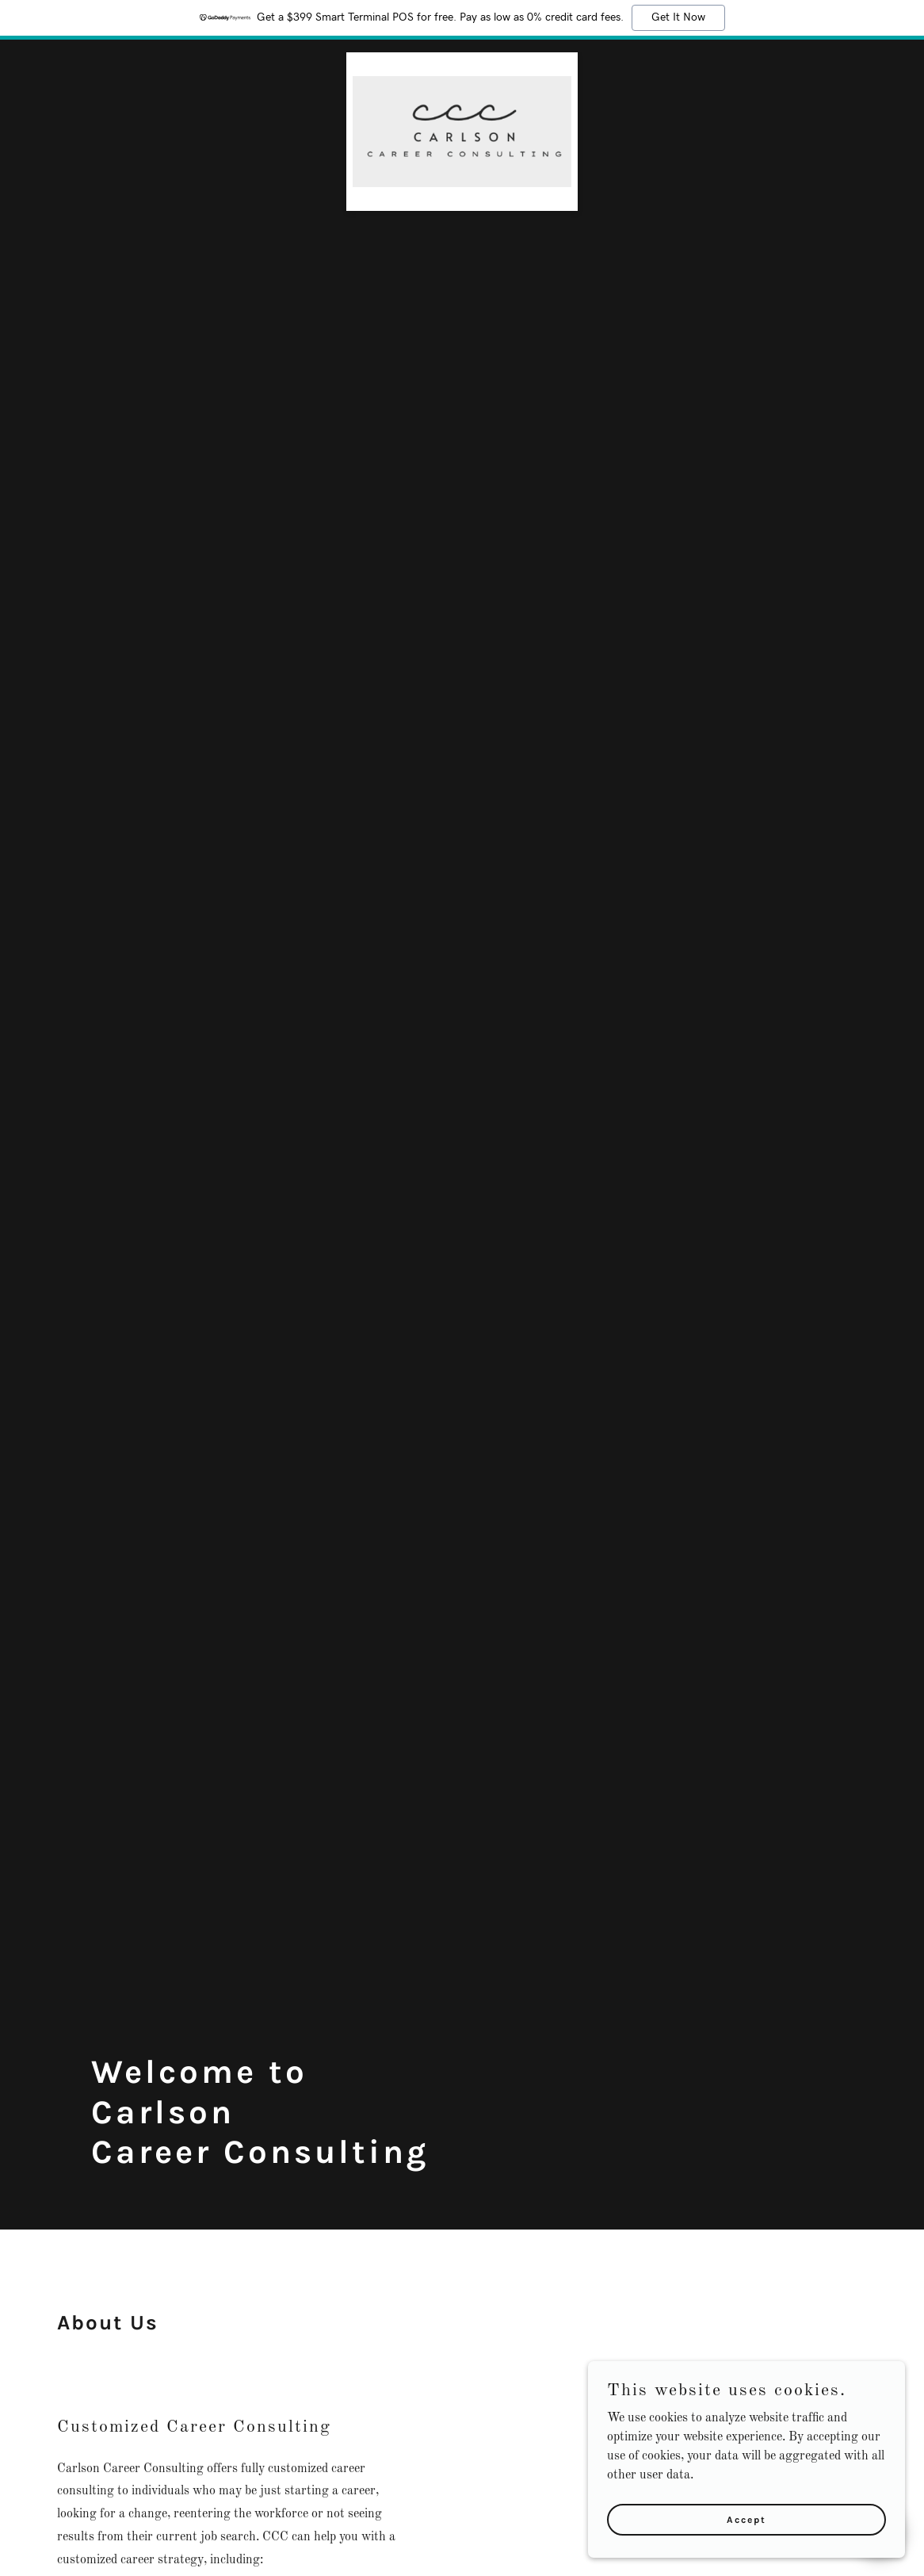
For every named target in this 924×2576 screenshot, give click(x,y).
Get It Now (678, 17)
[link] (462, 58)
